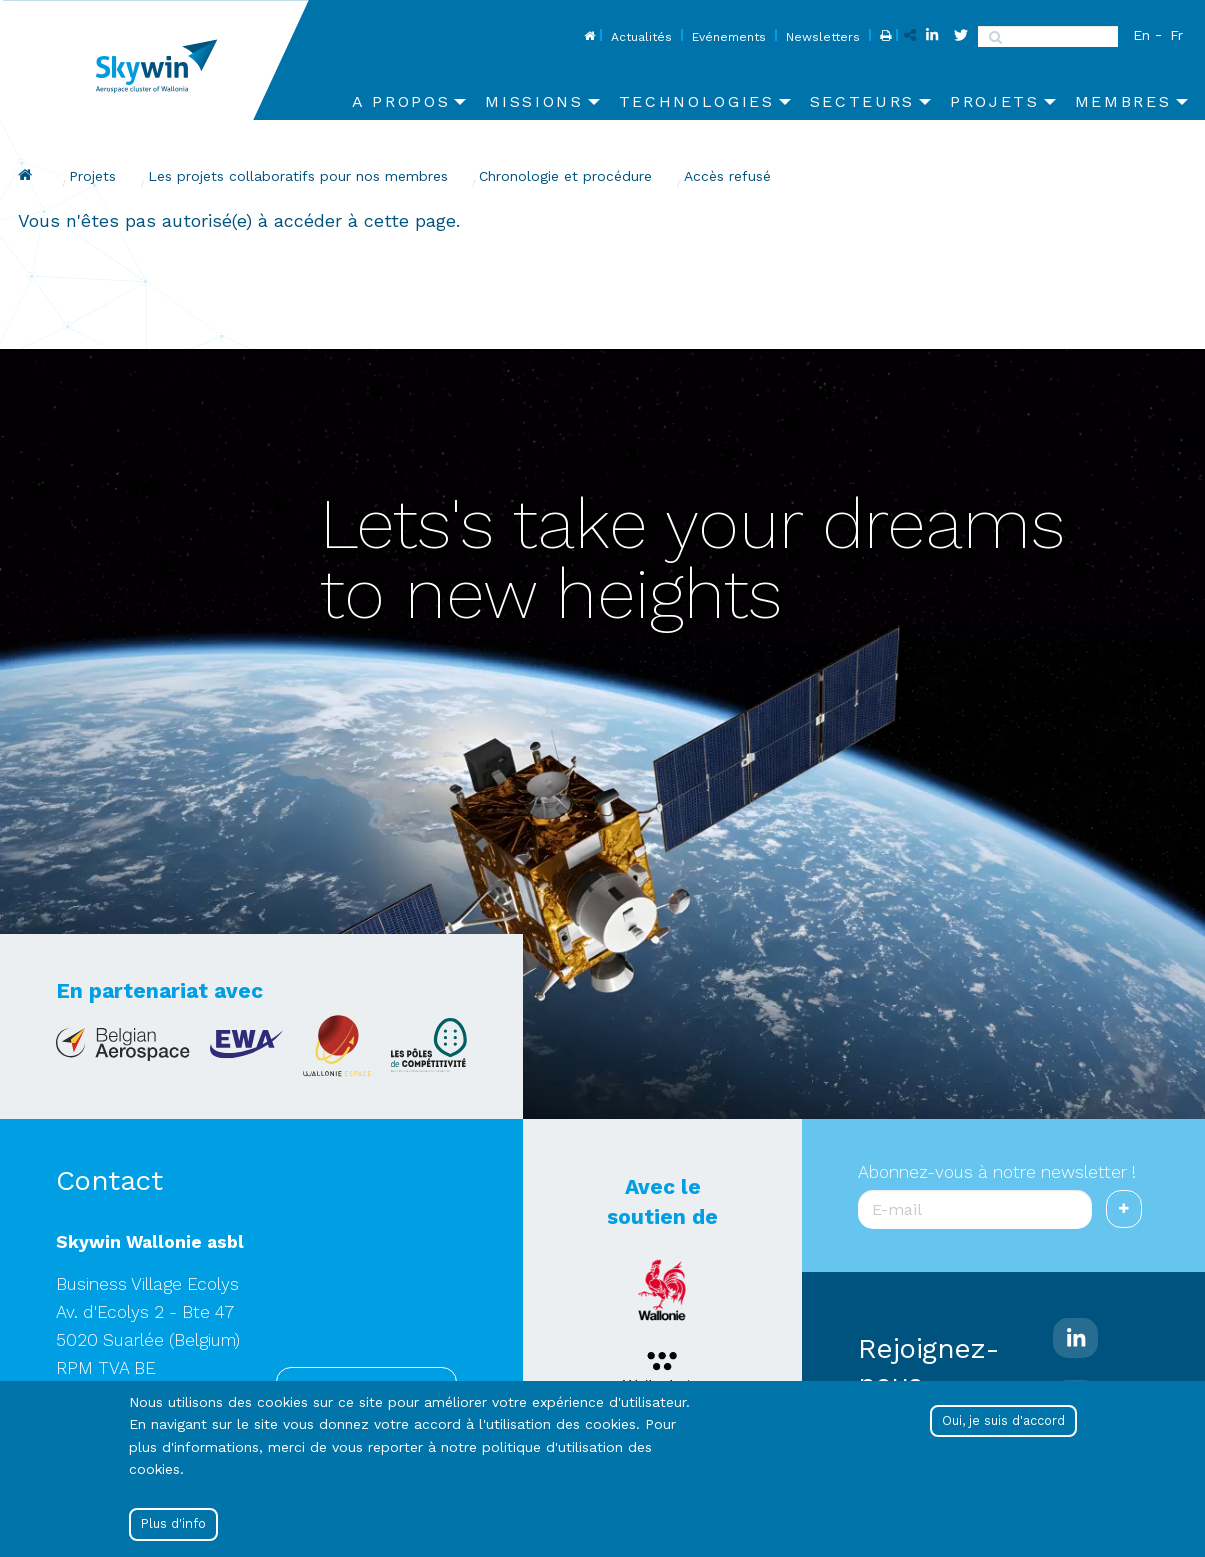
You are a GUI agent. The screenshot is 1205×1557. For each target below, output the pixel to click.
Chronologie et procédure (565, 176)
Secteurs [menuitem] (862, 101)
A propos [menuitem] (401, 101)
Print (883, 37)
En (1141, 35)
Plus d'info (173, 1523)
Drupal (28, 175)
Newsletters (823, 37)
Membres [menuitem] (1123, 101)
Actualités (641, 37)
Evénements (729, 37)
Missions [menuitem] (534, 101)
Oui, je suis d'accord (1003, 1420)
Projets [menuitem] (995, 101)
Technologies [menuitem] (697, 101)
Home (587, 37)
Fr (1176, 35)
